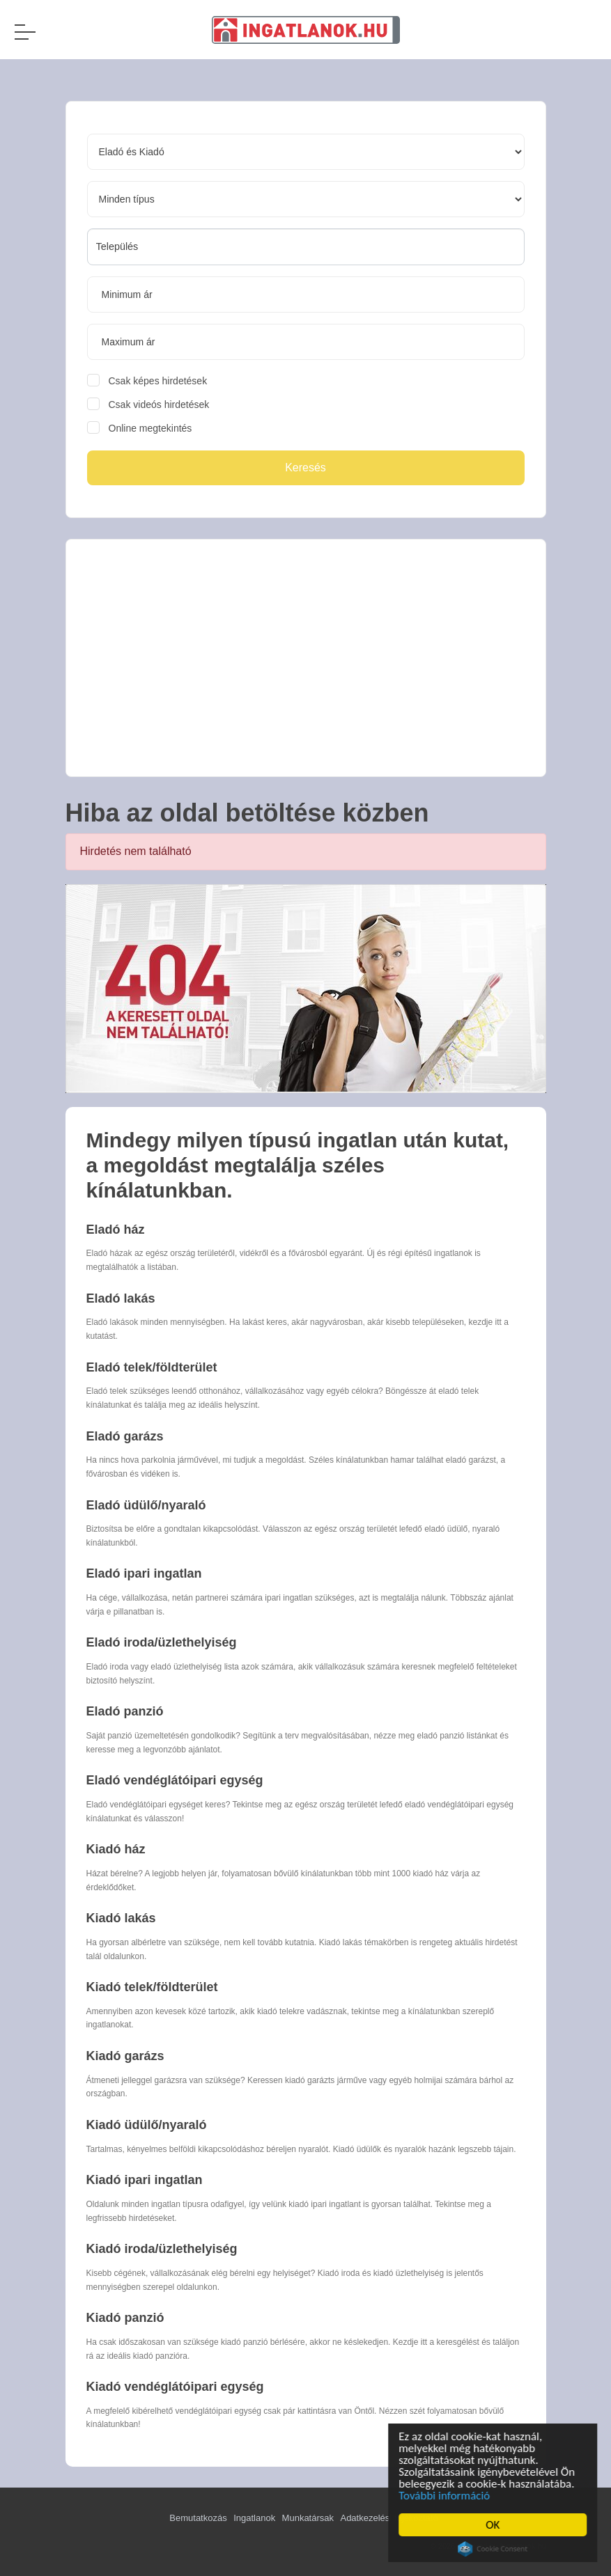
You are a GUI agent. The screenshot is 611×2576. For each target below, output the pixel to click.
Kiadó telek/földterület (152, 1987)
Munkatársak (308, 2518)
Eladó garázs (125, 1436)
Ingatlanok (254, 2518)
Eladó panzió (125, 1711)
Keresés (305, 467)
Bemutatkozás (197, 2518)
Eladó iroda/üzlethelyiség (161, 1642)
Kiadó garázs (125, 2056)
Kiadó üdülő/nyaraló (146, 2125)
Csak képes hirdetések (158, 380)
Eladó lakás (120, 1298)
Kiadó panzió (125, 2318)
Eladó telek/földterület (151, 1367)
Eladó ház (115, 1229)
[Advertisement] (306, 657)
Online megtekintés (150, 428)
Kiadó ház (116, 1849)
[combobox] (306, 246)
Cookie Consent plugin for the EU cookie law (495, 2549)
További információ (447, 2495)
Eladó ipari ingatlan (144, 1573)
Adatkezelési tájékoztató (389, 2518)
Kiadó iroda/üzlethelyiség (162, 2249)
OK (495, 2525)
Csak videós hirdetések (159, 404)
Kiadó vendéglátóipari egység (175, 2387)
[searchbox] (306, 246)
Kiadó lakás (121, 1918)
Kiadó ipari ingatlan (144, 2180)
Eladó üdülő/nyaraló (146, 1505)
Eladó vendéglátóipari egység (174, 1780)
